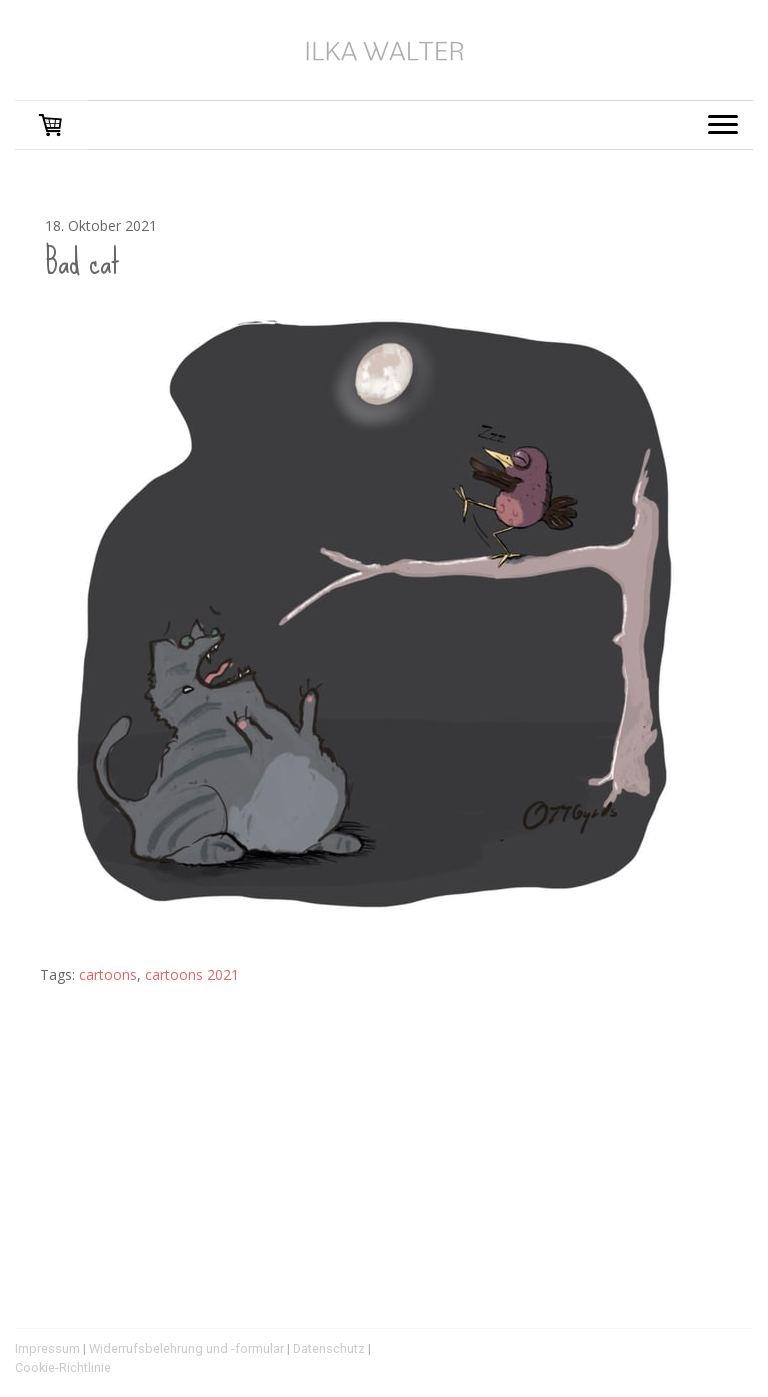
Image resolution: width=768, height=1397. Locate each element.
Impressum (47, 1348)
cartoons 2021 (192, 974)
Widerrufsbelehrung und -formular (186, 1348)
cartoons (108, 974)
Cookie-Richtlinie (63, 1367)
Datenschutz (329, 1348)
